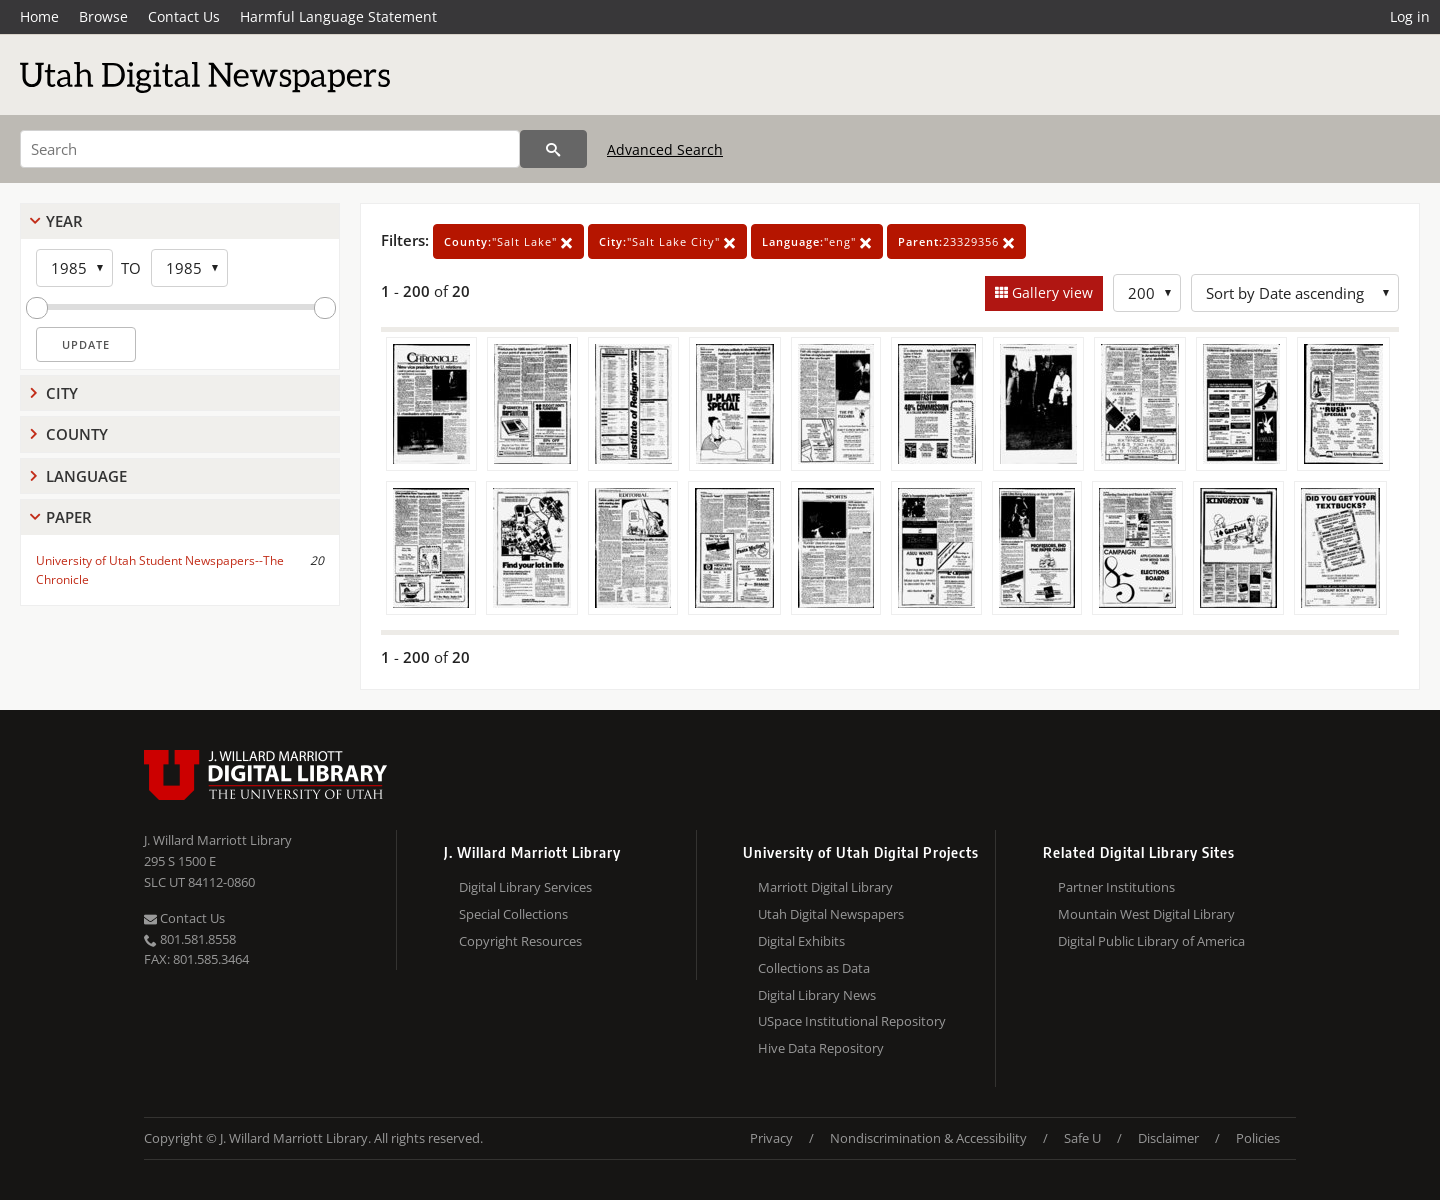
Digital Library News (817, 995)
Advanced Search (665, 149)
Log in (1410, 16)
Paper (69, 517)
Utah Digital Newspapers (831, 914)
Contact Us (184, 16)
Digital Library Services (525, 887)
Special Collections (513, 914)
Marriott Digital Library (825, 887)
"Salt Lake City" (667, 241)
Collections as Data (814, 968)
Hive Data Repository (821, 1048)
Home (39, 16)
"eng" (817, 241)
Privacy (771, 1138)
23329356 (956, 241)
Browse (103, 16)
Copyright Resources (520, 941)
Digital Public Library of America (1151, 941)
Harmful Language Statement (338, 16)
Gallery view (1050, 292)
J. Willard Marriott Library (218, 840)
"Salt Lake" (508, 241)
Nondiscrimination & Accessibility (928, 1138)
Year (64, 221)
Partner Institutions (1116, 887)
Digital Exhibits (801, 941)
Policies (1258, 1138)
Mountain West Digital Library (1146, 914)
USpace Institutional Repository (852, 1021)
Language (86, 476)
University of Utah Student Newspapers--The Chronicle (160, 570)
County (77, 434)
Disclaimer (1168, 1138)
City (62, 393)
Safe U (1082, 1138)
